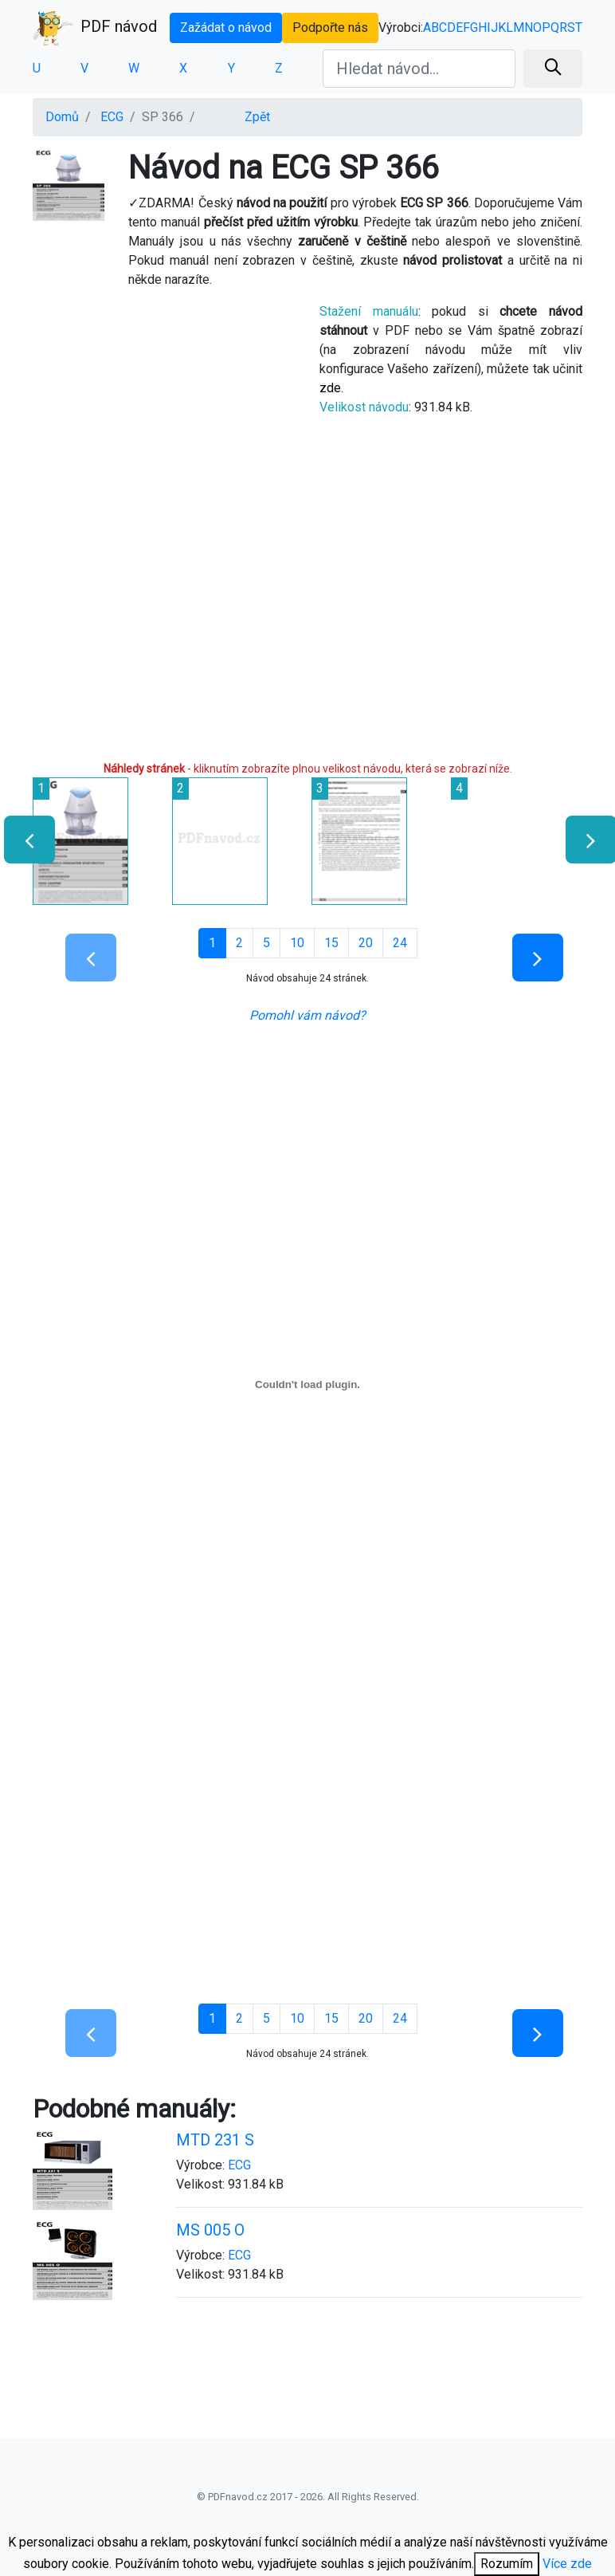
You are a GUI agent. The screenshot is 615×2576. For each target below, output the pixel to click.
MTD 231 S (215, 2139)
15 (331, 942)
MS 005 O (210, 2230)
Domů (62, 116)
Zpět (257, 116)
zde (330, 387)
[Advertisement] (164, 411)
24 (400, 942)
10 (297, 942)
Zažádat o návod (226, 27)
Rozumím (506, 2563)
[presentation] (23, 839)
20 (365, 942)
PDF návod (95, 27)
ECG (111, 116)
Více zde (567, 2563)
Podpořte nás (330, 27)
